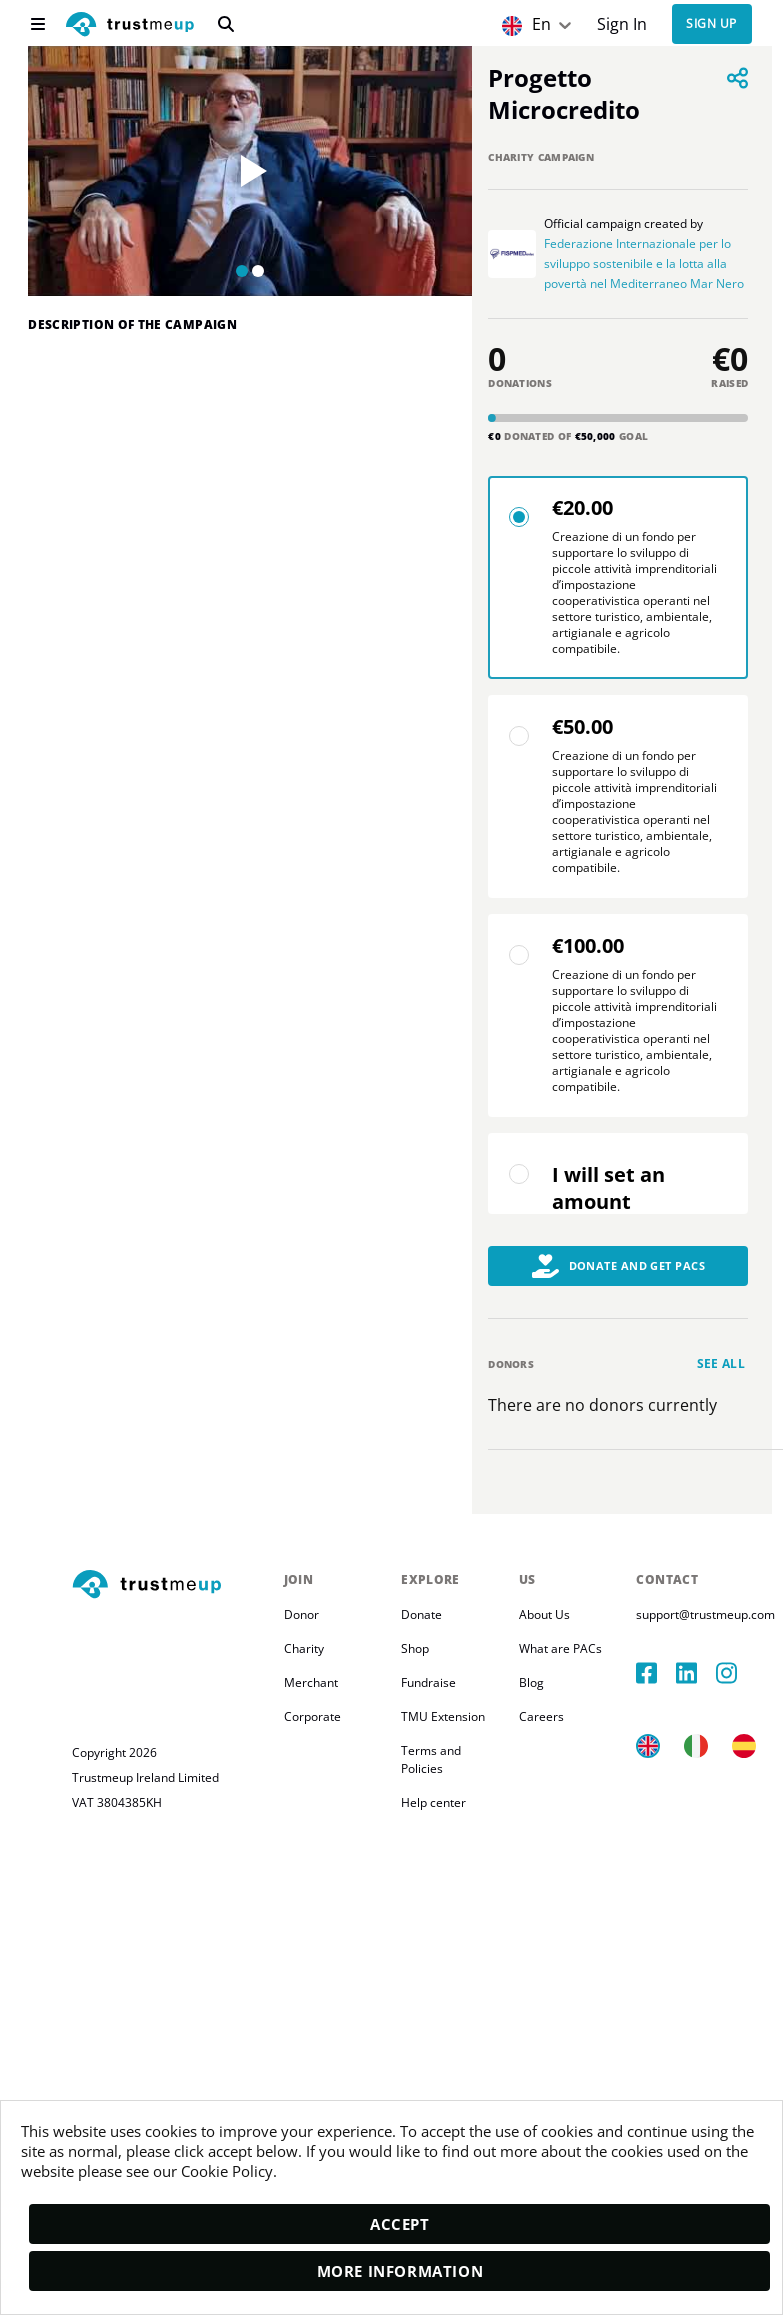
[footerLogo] (170, 1585)
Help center (433, 1802)
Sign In (622, 24)
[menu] (38, 24)
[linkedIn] (696, 1673)
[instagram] (736, 1673)
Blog (531, 1682)
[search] (226, 24)
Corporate (312, 1716)
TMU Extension (443, 1716)
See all (721, 1363)
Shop (415, 1648)
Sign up (711, 24)
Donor (301, 1614)
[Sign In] (621, 24)
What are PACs (560, 1648)
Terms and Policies (432, 1759)
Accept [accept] (400, 2224)
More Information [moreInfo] (400, 2271)
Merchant (311, 1682)
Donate (421, 1614)
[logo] (130, 26)
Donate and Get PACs (619, 1266)
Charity (304, 1648)
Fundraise (428, 1682)
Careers (541, 1716)
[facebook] (656, 1673)
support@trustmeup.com (705, 1614)
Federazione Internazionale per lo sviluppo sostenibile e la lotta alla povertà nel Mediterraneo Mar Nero (644, 263)
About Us (544, 1614)
